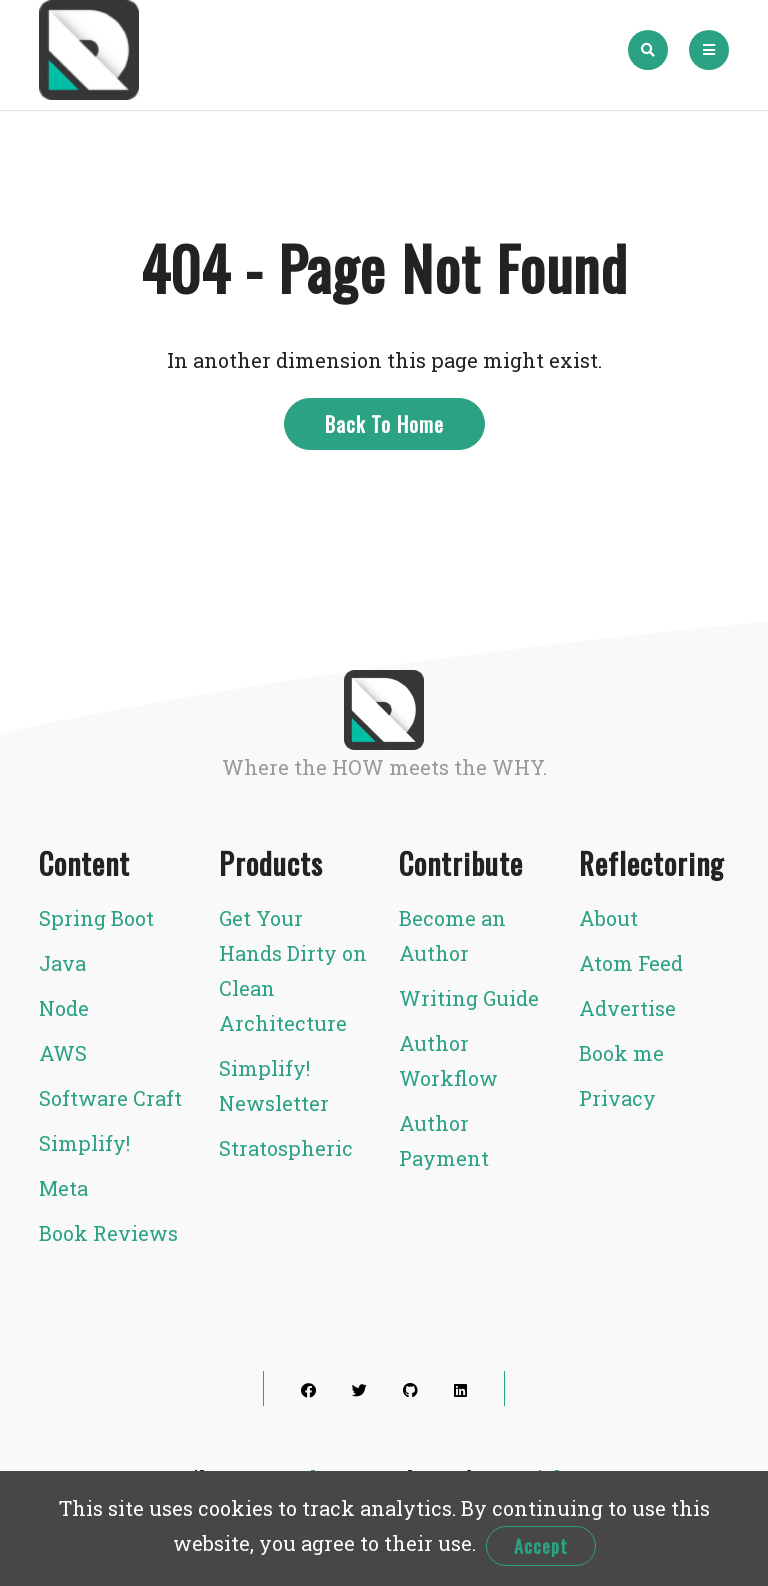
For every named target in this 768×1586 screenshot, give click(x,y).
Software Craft (110, 1098)
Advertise (627, 1008)
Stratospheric (286, 1148)
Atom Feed (631, 963)
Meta (63, 1188)
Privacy (617, 1098)
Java (62, 963)
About (608, 918)
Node (64, 1008)
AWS (63, 1053)
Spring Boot (96, 918)
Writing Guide (469, 998)
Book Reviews (108, 1233)
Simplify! (84, 1143)
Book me (621, 1053)
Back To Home (384, 424)
